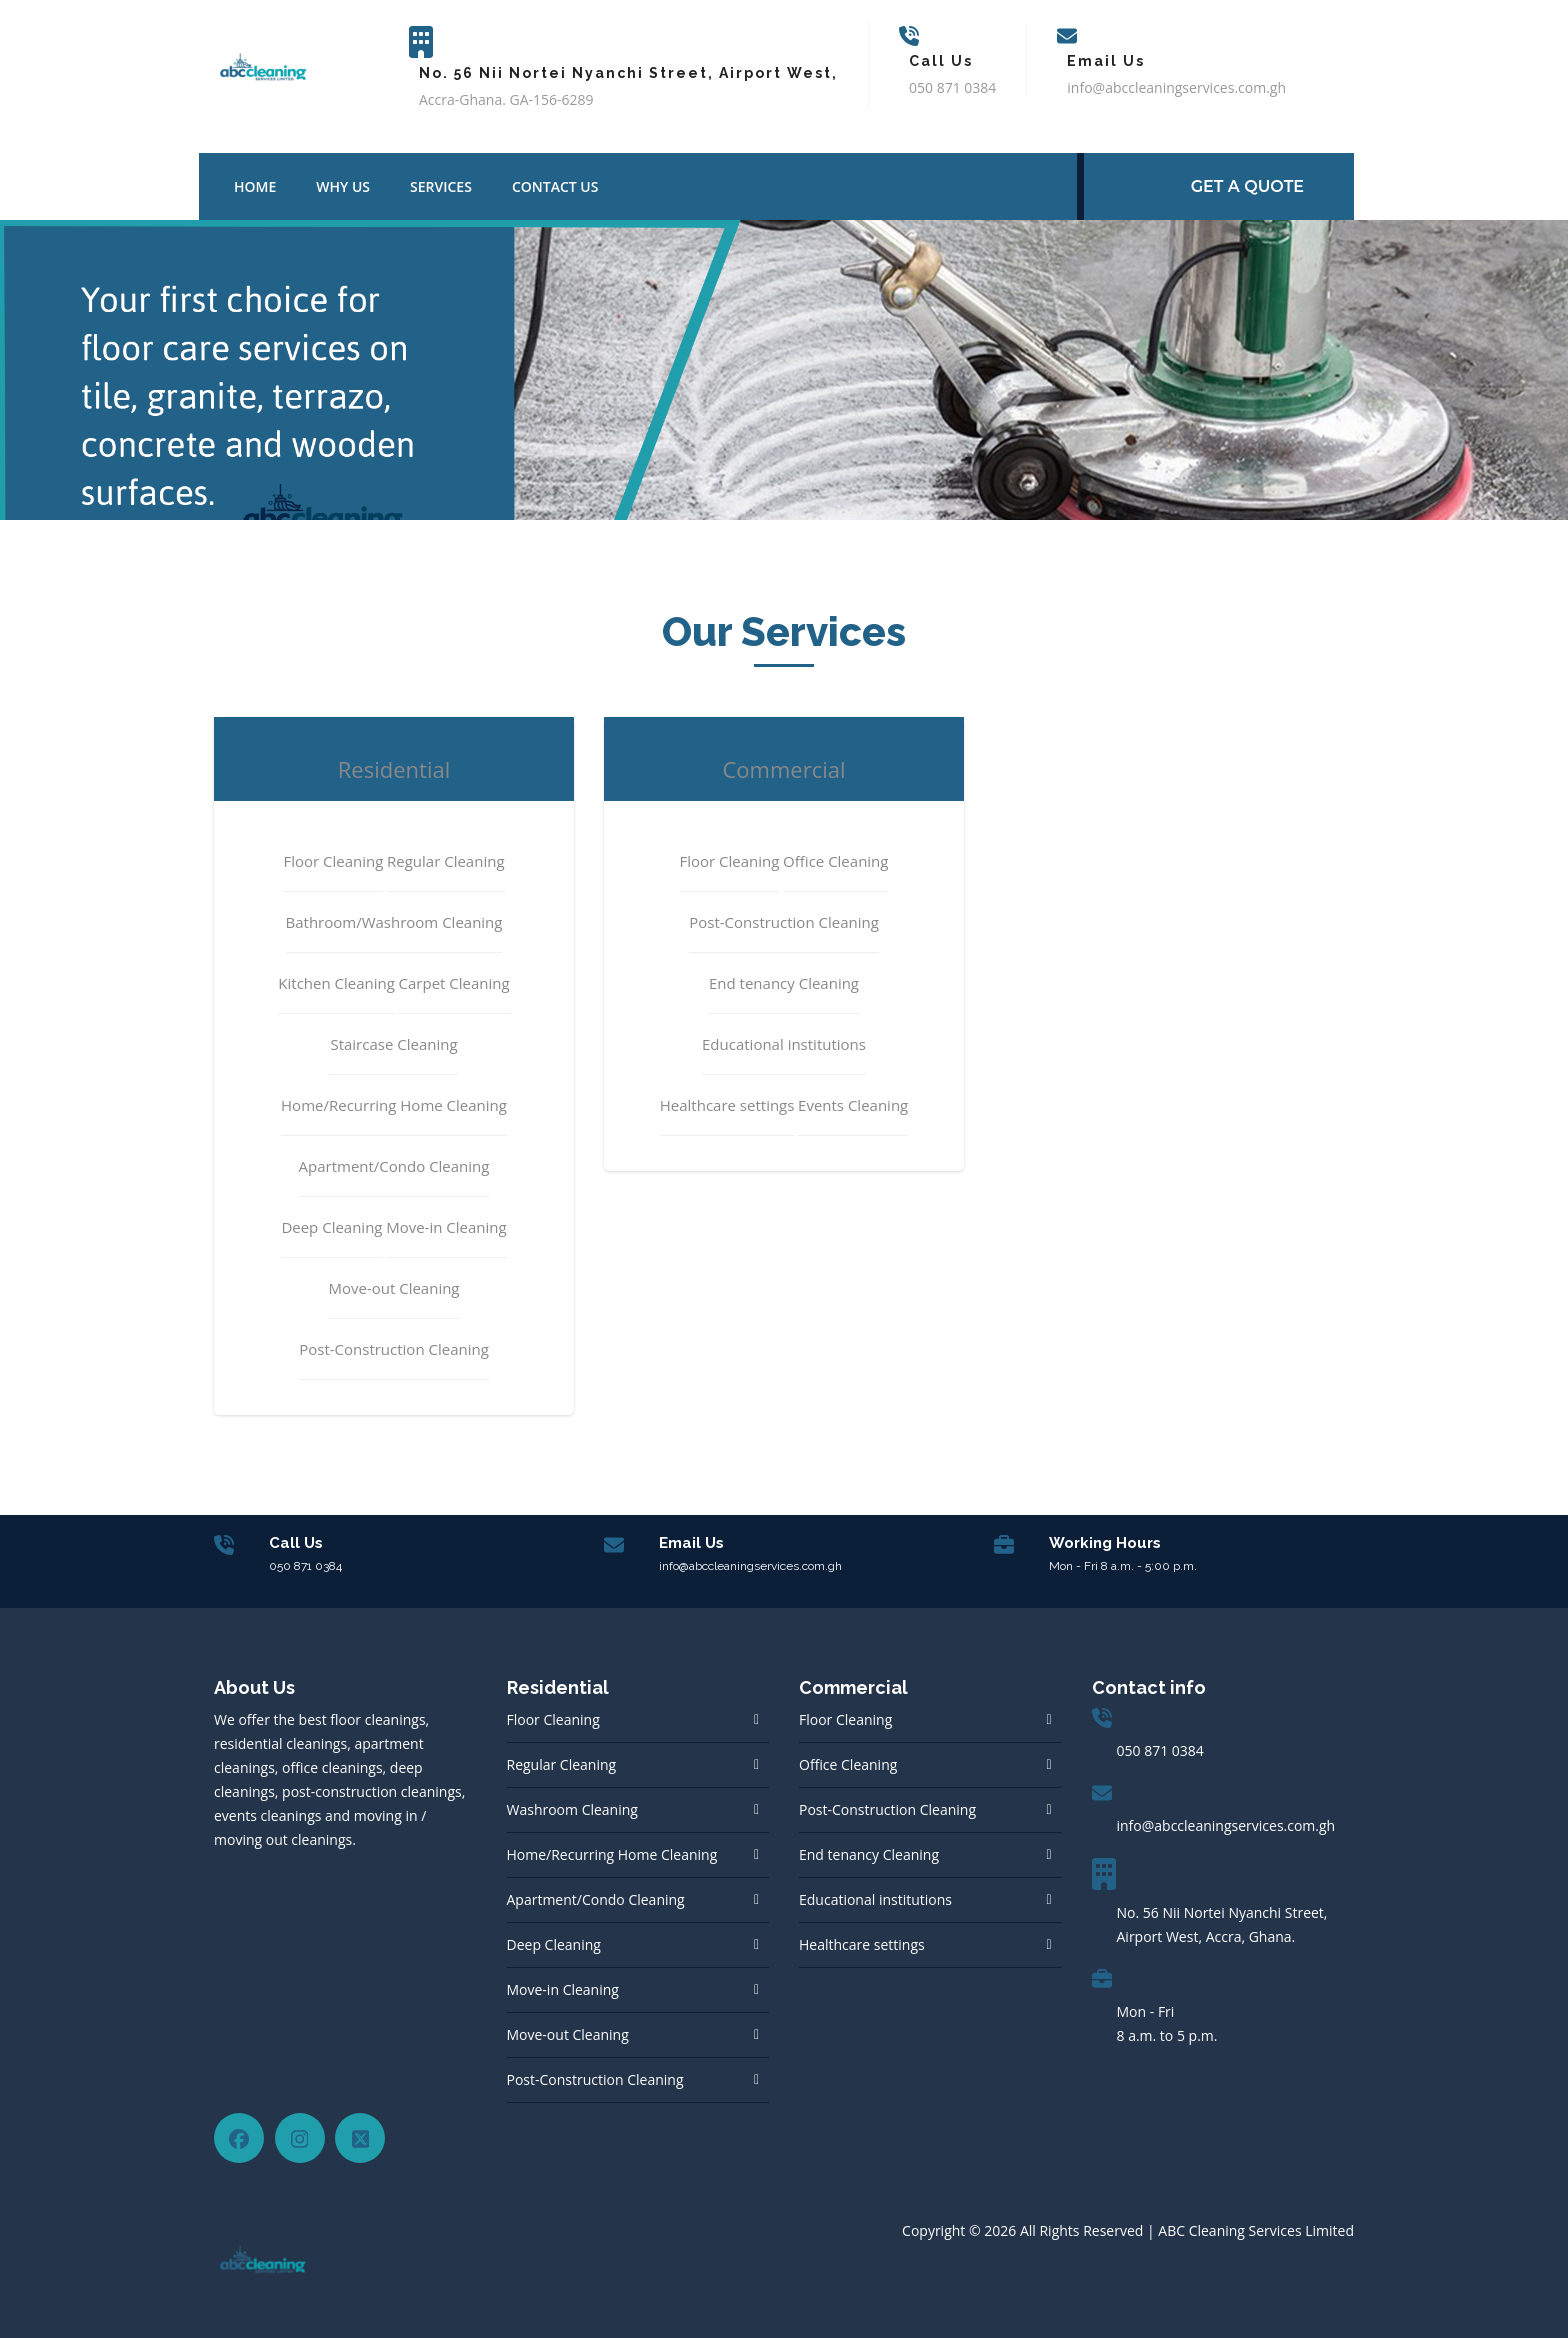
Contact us (555, 186)
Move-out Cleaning (568, 2034)
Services (441, 186)
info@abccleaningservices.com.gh (1226, 1825)
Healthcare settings (862, 1944)
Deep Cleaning (554, 1944)
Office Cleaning (848, 1764)
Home (255, 186)
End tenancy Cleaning (869, 1854)
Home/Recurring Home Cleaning (612, 1854)
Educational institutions (875, 1899)
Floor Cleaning (553, 1719)
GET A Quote (1247, 186)
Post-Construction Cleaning (595, 2079)
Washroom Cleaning (572, 1809)
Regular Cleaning (562, 1764)
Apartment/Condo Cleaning (596, 1899)
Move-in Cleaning (563, 1989)
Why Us (343, 186)
